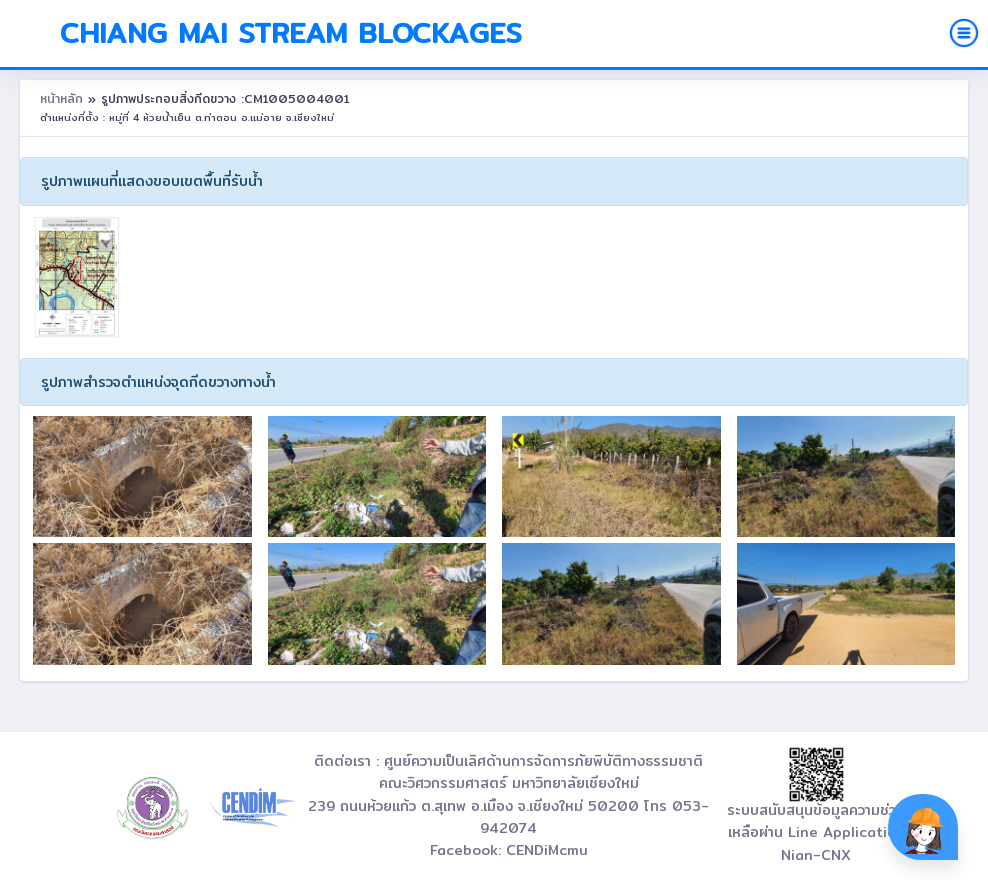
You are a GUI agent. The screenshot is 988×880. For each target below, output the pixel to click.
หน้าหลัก (64, 98)
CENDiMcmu (547, 850)
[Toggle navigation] (964, 33)
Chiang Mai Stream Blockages (291, 33)
